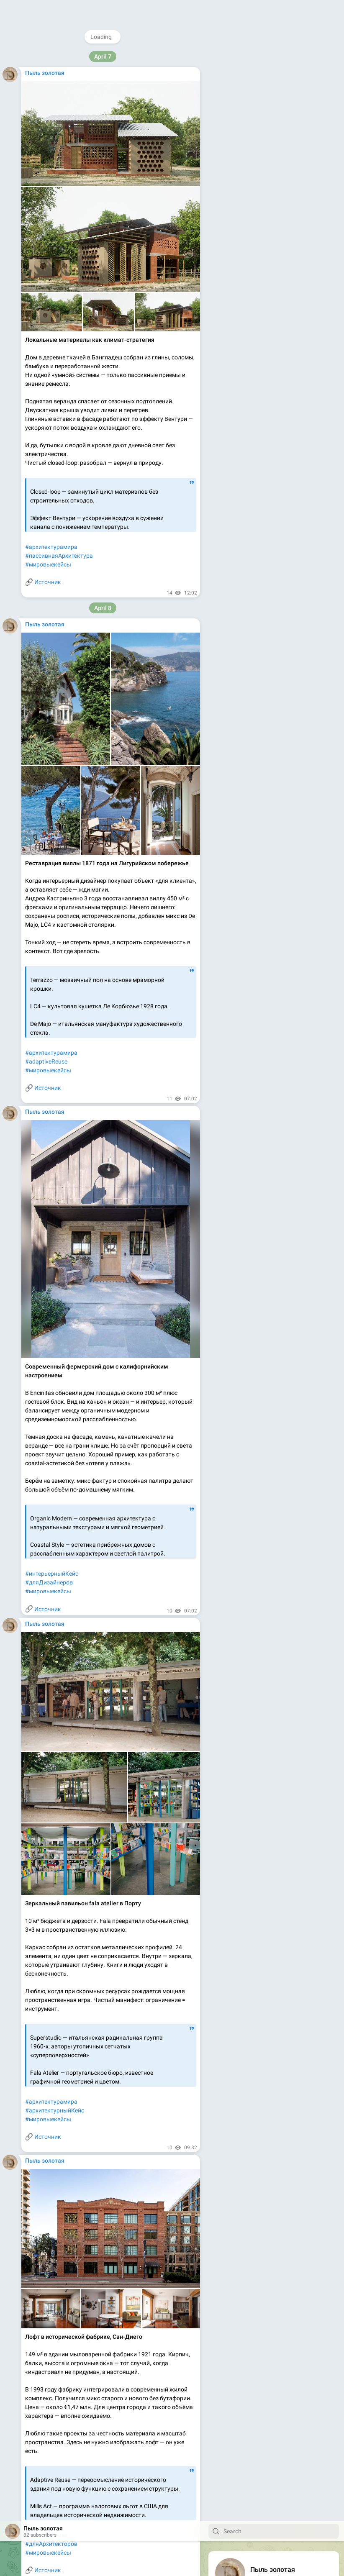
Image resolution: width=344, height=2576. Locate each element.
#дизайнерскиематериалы (61, 945)
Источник (47, 514)
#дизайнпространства (56, 1994)
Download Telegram (274, 198)
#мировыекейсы (48, 496)
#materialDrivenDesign (54, 954)
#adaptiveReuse (46, 479)
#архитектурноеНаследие (60, 487)
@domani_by (267, 57)
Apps (280, 216)
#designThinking (46, 2003)
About (240, 216)
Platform (304, 216)
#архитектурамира (51, 1500)
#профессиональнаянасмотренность (76, 2518)
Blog (261, 216)
